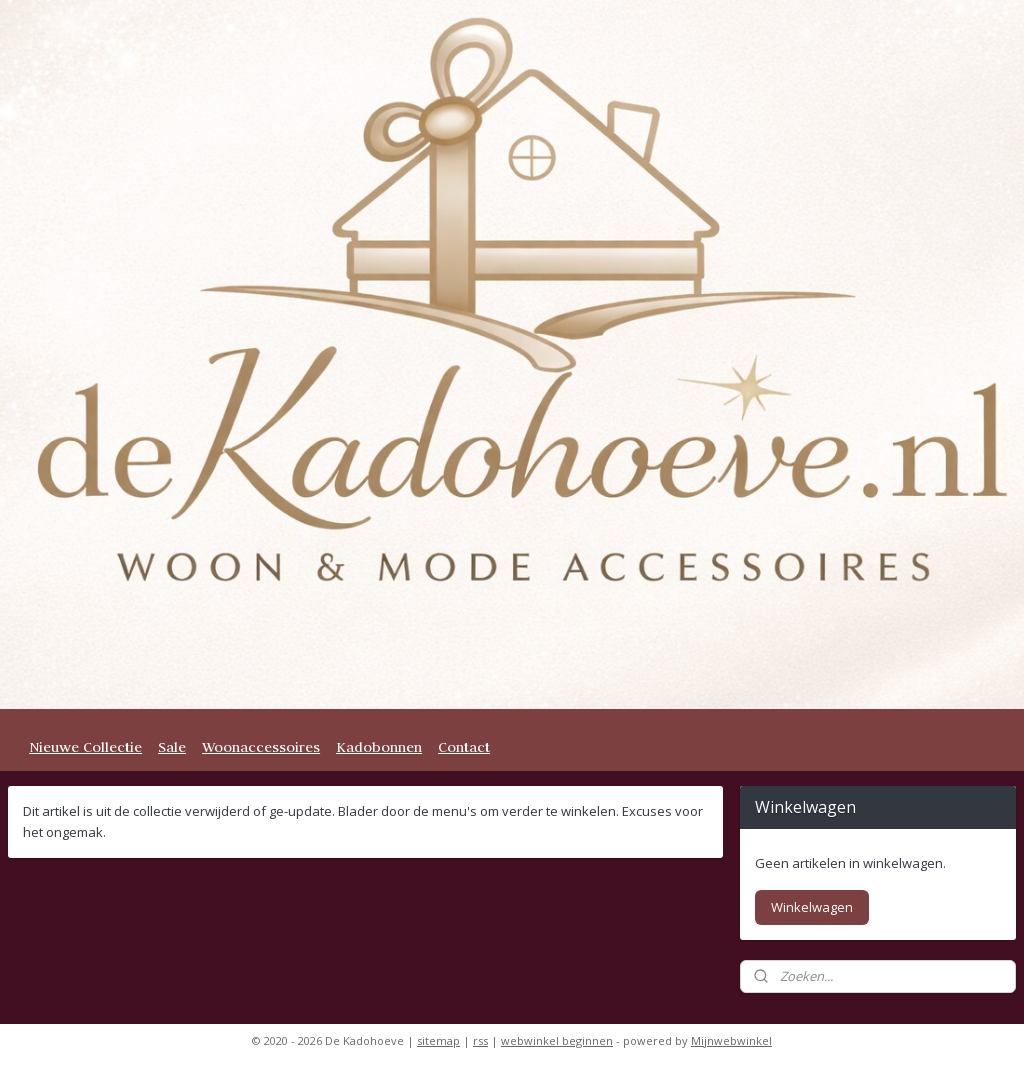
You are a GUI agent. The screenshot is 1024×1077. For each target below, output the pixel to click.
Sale (172, 747)
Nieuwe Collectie (85, 747)
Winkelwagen (812, 907)
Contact (464, 747)
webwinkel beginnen (557, 1040)
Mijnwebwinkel (731, 1040)
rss (480, 1040)
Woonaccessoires (261, 747)
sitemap (438, 1040)
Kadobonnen (379, 747)
